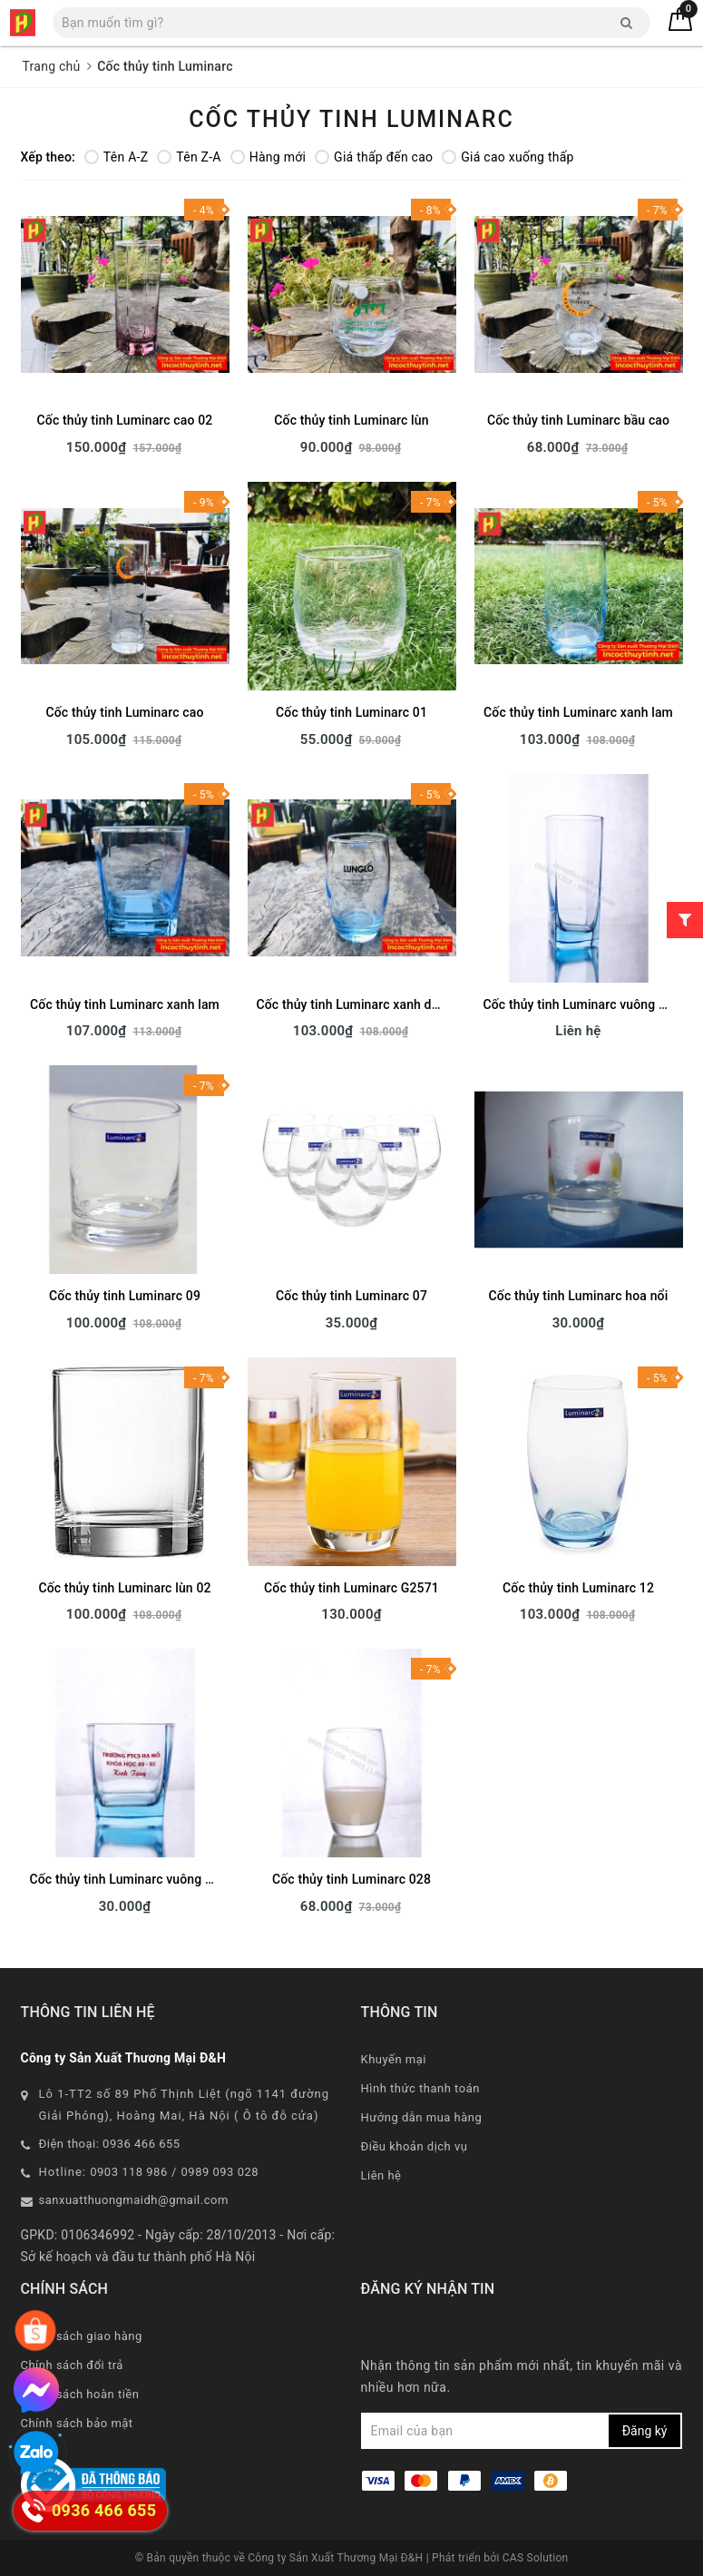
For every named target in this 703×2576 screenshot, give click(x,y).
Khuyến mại (393, 2059)
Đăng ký (645, 2431)
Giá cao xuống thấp (507, 157)
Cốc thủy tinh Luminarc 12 (578, 1588)
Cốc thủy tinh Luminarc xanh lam (578, 712)
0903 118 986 (129, 2172)
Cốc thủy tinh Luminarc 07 (351, 1295)
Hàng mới (268, 157)
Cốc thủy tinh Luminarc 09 (124, 1295)
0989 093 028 (220, 2172)
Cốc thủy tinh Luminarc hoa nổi (579, 1295)
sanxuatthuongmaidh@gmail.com (134, 2200)
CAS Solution (536, 2558)
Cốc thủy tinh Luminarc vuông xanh (131, 1879)
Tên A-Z (116, 157)
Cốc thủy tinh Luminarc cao (125, 712)
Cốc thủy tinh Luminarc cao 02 (125, 420)
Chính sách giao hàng (81, 2336)
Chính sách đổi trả (72, 2365)
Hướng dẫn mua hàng (422, 2117)
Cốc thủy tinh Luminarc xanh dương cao (371, 1004)
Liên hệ (381, 2175)
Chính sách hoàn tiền (80, 2394)
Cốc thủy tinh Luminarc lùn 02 (124, 1588)
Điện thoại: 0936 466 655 (110, 2143)
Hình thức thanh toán (420, 2088)
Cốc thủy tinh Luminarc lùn (351, 420)
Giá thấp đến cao (374, 157)
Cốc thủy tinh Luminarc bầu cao (578, 420)
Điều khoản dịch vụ (414, 2146)
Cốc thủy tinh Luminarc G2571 (351, 1588)
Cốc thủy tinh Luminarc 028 (351, 1879)
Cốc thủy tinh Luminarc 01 (351, 712)
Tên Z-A (188, 157)
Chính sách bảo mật (77, 2423)
